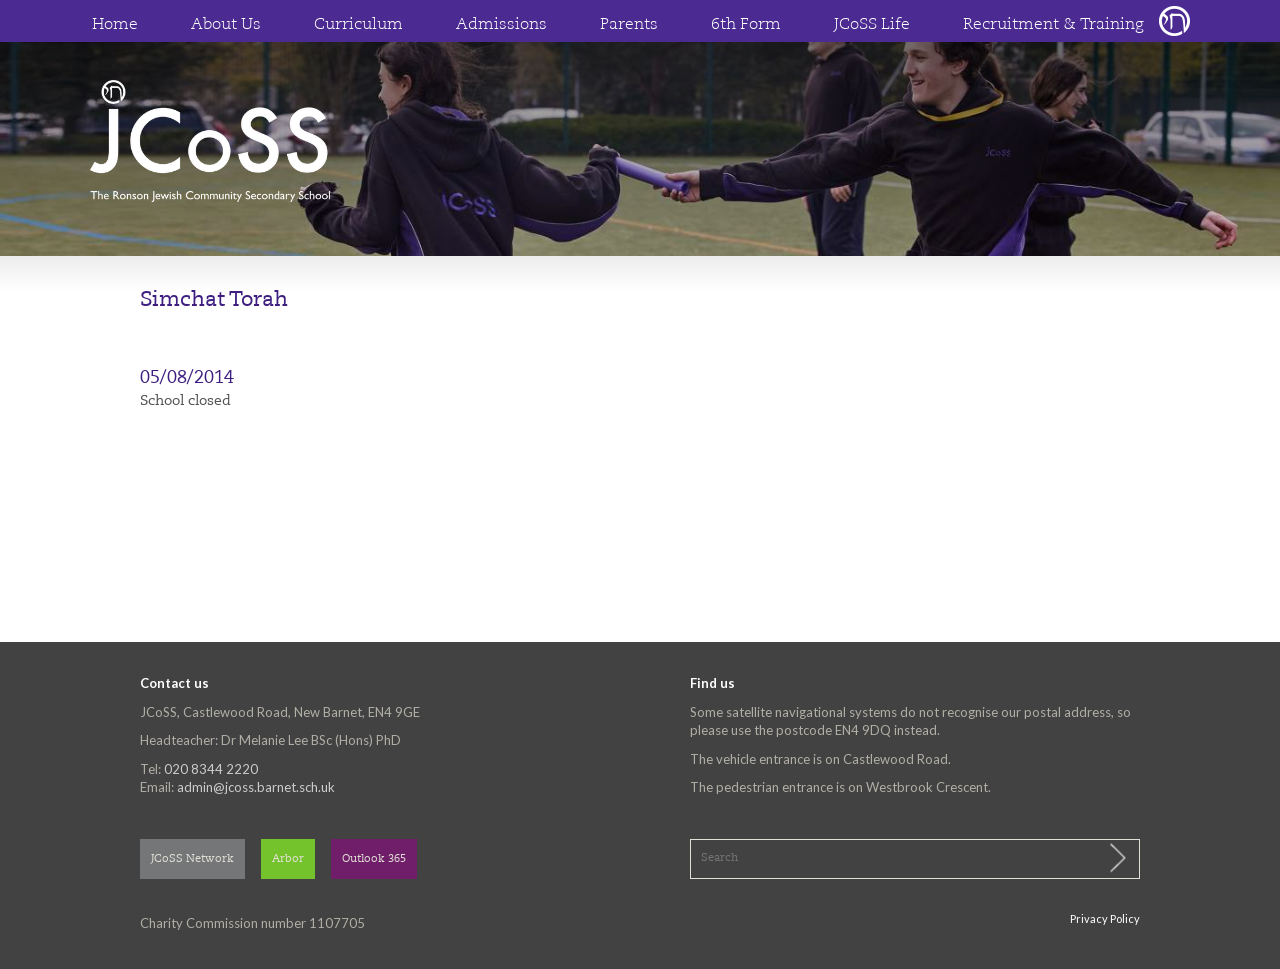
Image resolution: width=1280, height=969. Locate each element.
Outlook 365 (374, 859)
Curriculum (358, 25)
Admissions (501, 25)
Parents (629, 25)
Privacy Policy (1105, 918)
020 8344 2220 (211, 769)
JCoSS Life (872, 25)
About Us (226, 25)
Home (115, 25)
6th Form (746, 25)
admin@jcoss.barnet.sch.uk (256, 787)
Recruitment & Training (1053, 25)
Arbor (288, 859)
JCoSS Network (192, 859)
